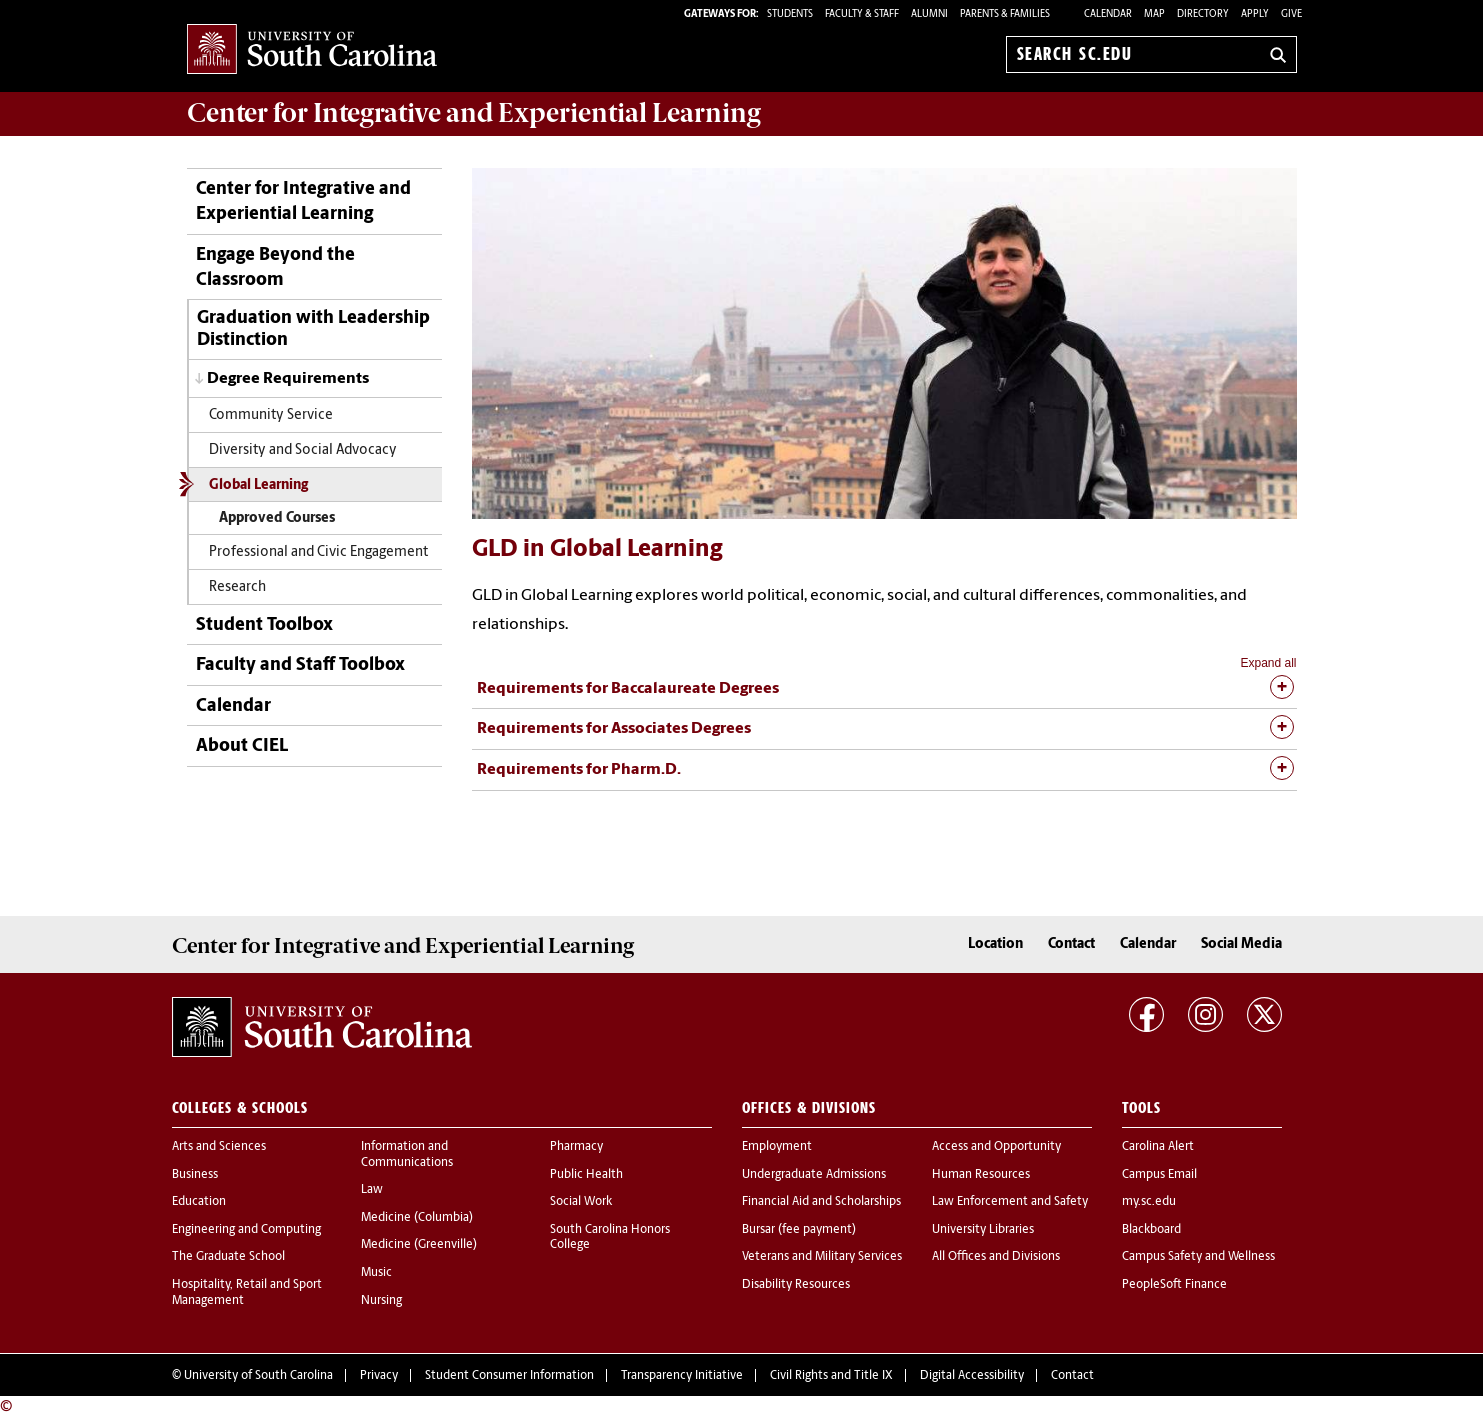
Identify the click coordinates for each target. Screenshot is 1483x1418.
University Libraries (983, 1230)
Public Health (586, 1175)
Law (372, 1190)
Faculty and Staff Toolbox (300, 665)
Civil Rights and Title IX (831, 1376)
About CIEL (242, 746)
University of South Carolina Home (312, 50)
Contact (1071, 944)
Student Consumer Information (509, 1376)
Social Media (1241, 944)
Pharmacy (576, 1147)
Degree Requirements (288, 379)
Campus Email (1159, 1175)
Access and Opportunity (996, 1147)
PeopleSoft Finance (1174, 1285)
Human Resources (981, 1175)
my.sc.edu (1149, 1202)
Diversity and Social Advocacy (303, 450)
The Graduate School (228, 1257)
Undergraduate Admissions (814, 1175)
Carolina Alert (1158, 1147)
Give (1291, 14)
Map (1154, 14)
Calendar (1108, 14)
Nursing (381, 1301)
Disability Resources (796, 1285)
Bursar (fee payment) (799, 1230)
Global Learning (258, 485)
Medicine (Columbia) (417, 1218)
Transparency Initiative (682, 1376)
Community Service (271, 415)
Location (995, 944)
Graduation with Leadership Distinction (313, 329)
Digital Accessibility (972, 1376)
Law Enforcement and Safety (1010, 1202)
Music (376, 1273)
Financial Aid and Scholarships (821, 1202)
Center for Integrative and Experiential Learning (303, 202)
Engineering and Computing (246, 1230)
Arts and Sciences (219, 1147)
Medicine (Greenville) (419, 1245)
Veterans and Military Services (822, 1257)
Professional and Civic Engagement (318, 552)
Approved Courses (277, 518)
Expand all (1268, 663)
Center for (474, 113)
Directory (1203, 14)
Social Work (581, 1202)
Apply (1255, 14)
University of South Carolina (258, 1376)
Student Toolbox (264, 625)
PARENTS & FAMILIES (1005, 14)
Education (199, 1202)
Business (195, 1175)
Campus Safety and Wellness (1198, 1257)
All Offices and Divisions (996, 1257)
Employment (777, 1147)
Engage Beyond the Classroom (275, 268)
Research (237, 587)
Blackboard (1151, 1230)
